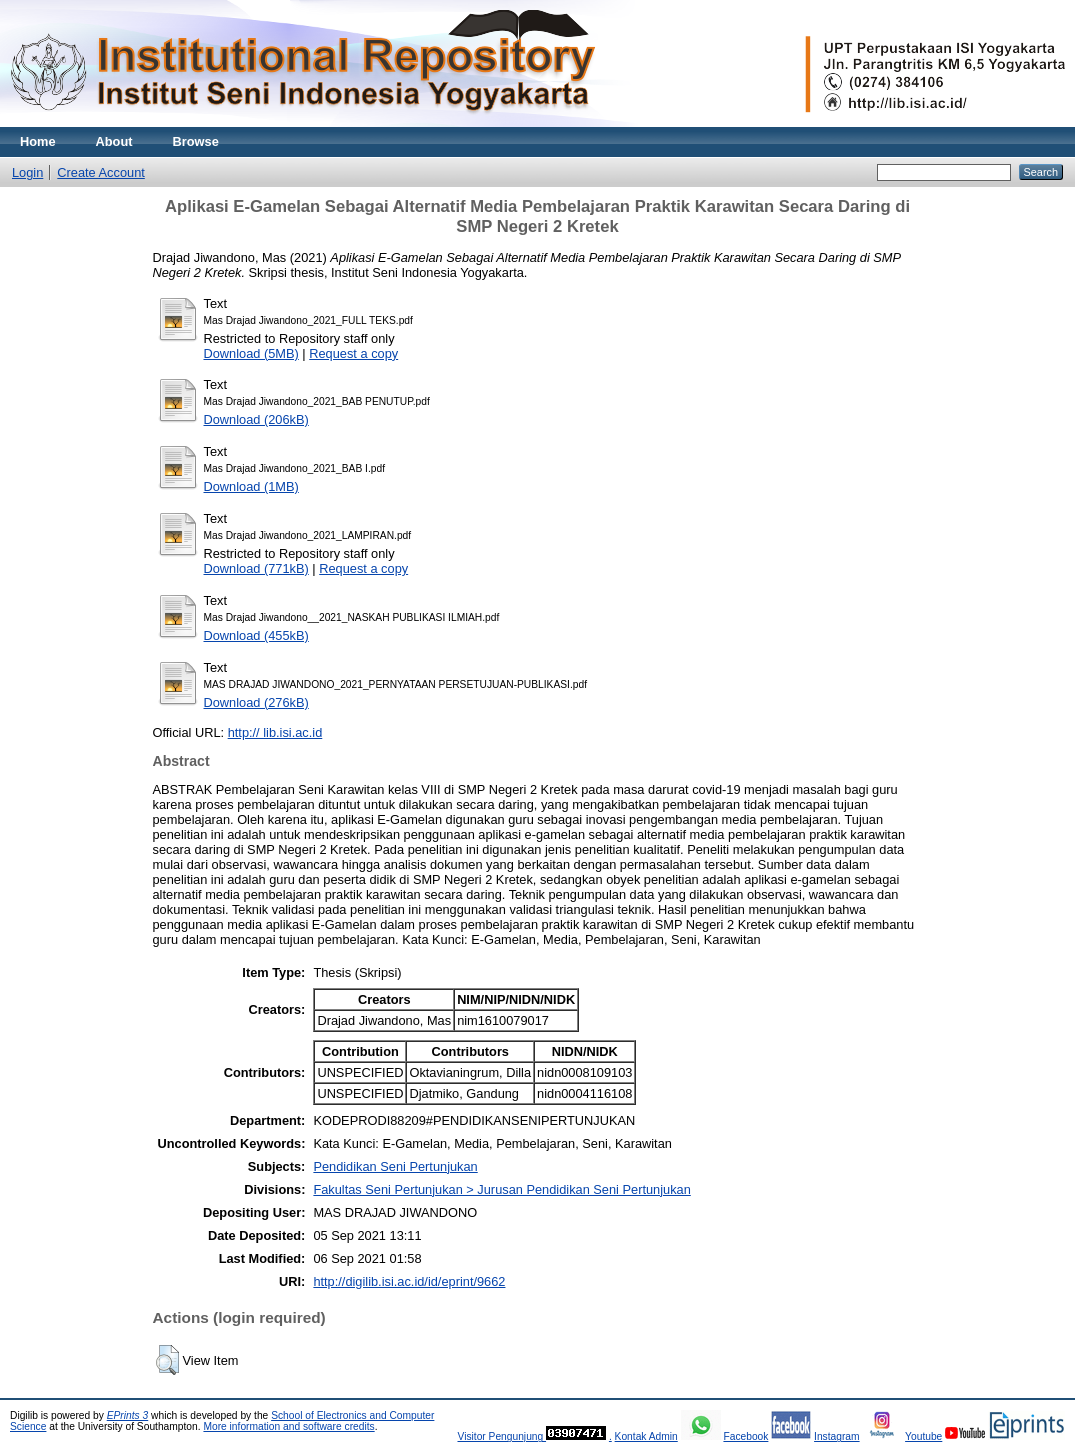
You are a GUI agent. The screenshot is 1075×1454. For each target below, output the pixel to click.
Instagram (837, 1436)
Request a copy (353, 353)
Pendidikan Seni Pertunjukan (395, 1166)
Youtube (923, 1436)
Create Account (101, 172)
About (114, 141)
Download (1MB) (251, 486)
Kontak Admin (646, 1436)
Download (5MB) (251, 353)
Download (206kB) (256, 419)
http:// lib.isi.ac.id (275, 732)
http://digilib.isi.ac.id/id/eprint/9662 (409, 1281)
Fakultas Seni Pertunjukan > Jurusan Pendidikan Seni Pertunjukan (501, 1189)
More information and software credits (288, 1426)
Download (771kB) (256, 568)
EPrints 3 (128, 1415)
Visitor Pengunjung (501, 1436)
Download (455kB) (256, 635)
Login (27, 172)
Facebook (745, 1436)
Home (38, 141)
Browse (196, 141)
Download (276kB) (256, 702)
